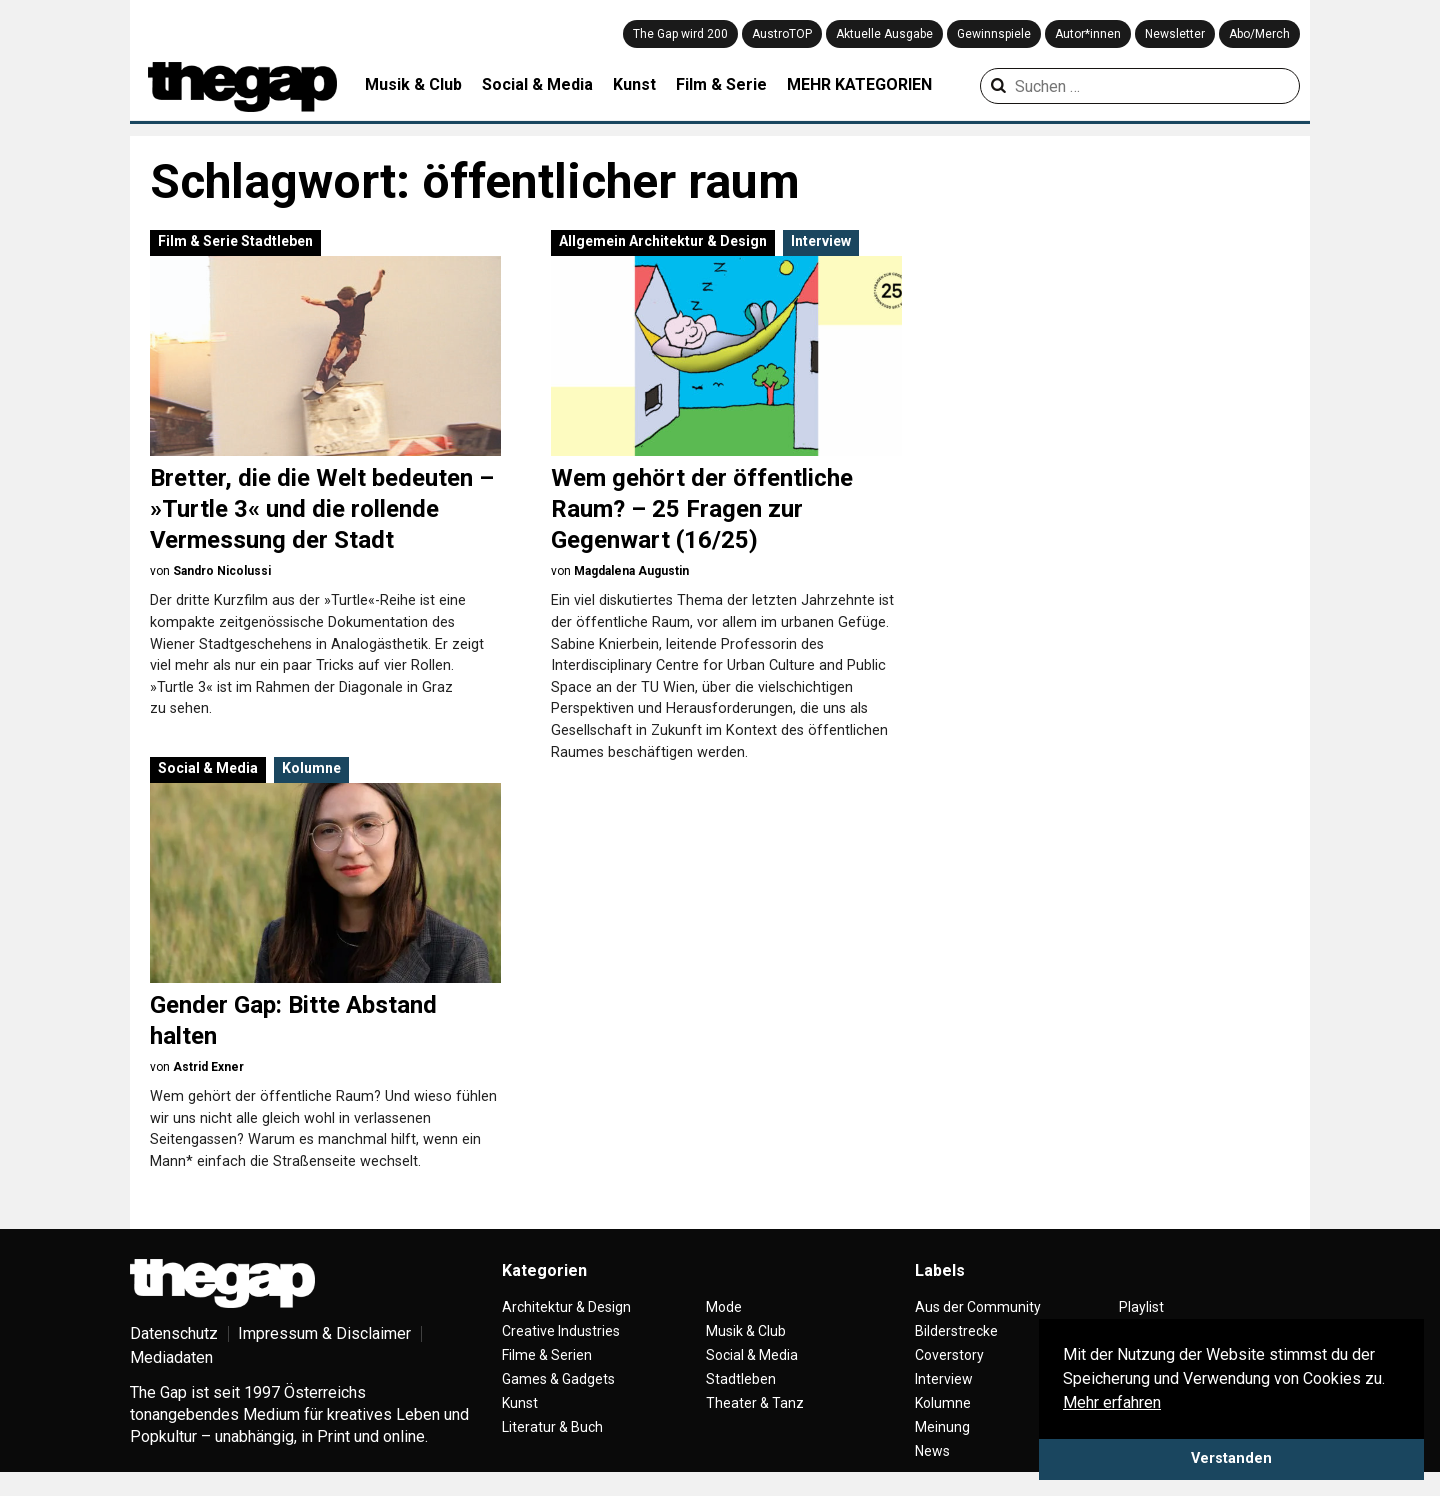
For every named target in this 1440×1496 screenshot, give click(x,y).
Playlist (1141, 1307)
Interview (821, 241)
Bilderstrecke (956, 1331)
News (932, 1451)
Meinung (942, 1427)
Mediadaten (171, 1357)
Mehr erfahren (1112, 1402)
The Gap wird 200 (680, 34)
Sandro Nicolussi (222, 571)
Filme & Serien (547, 1355)
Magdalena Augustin (631, 571)
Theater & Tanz (755, 1403)
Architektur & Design (698, 241)
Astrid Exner (208, 1067)
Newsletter (1175, 34)
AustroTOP (782, 34)
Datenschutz (174, 1333)
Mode (724, 1307)
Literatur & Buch (552, 1427)
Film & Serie (721, 84)
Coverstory (949, 1355)
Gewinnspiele (994, 34)
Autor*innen (1088, 34)
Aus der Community (978, 1307)
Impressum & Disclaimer (324, 1333)
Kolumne (311, 768)
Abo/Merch (1259, 34)
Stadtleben (277, 241)
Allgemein (592, 241)
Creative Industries (561, 1331)
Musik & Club (413, 84)
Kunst (634, 84)
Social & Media (537, 84)
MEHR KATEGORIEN (859, 84)
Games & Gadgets (558, 1379)
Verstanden (1231, 1458)
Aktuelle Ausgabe (884, 34)
